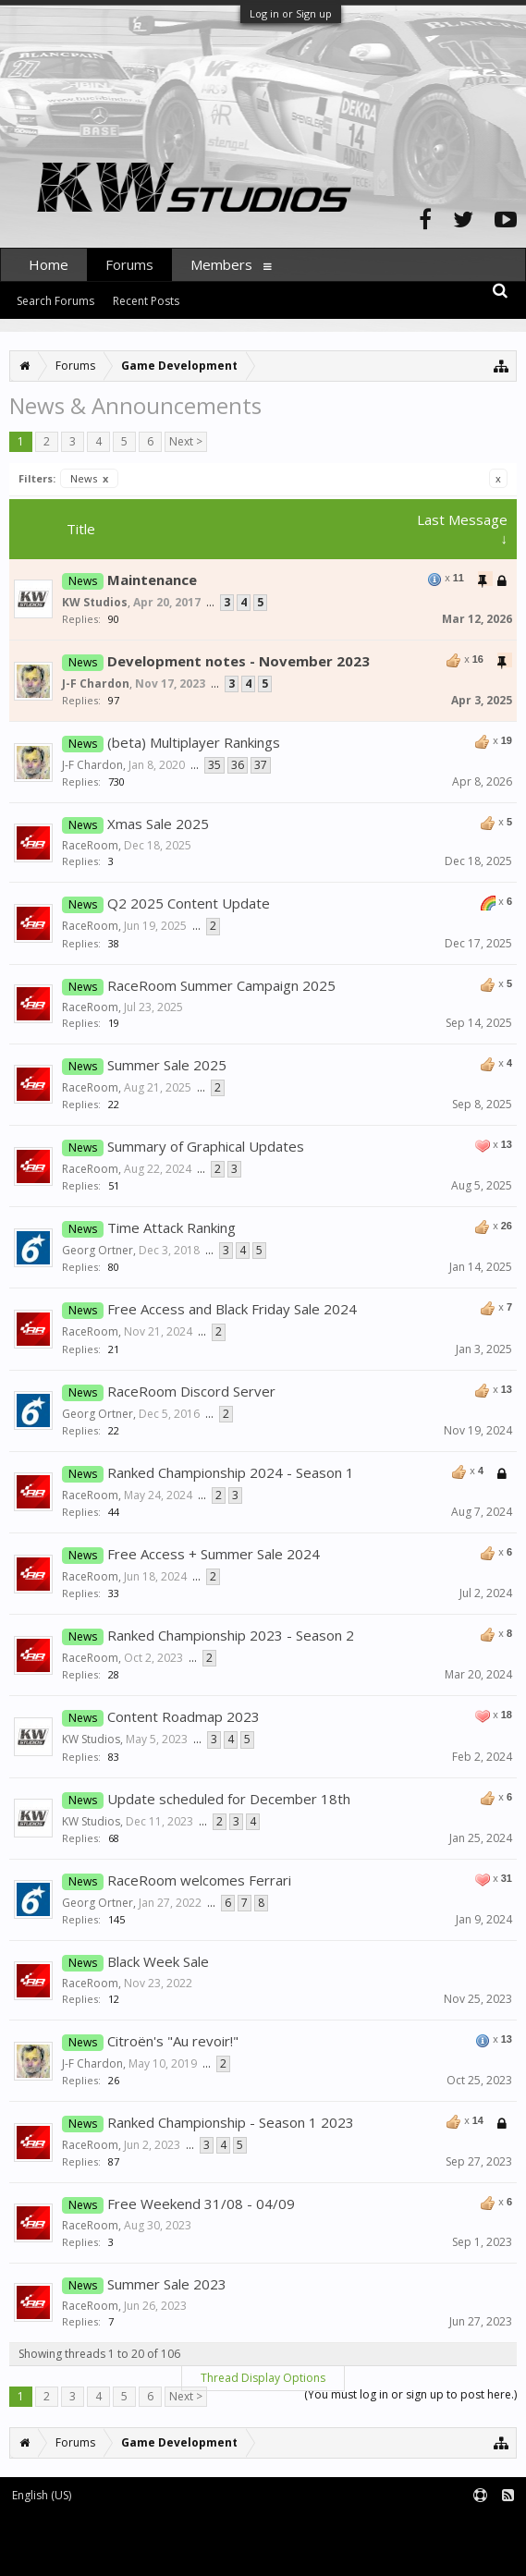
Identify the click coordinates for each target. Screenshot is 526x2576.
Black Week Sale (158, 1961)
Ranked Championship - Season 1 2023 (230, 2122)
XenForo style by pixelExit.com (158, 2553)
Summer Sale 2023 (166, 2284)
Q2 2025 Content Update (188, 903)
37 (260, 765)
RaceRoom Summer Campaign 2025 (221, 985)
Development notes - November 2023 (238, 661)
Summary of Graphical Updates (205, 1146)
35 (214, 765)
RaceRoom (90, 845)
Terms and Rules (479, 2526)
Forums (129, 264)
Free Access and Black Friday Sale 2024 (232, 1309)
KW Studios (95, 602)
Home (48, 264)
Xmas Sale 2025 (158, 823)
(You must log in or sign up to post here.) (410, 2394)
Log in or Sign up (291, 13)
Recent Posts (146, 301)
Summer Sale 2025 (166, 1065)
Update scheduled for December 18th (228, 1798)
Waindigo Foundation (247, 2539)
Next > (185, 441)
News (89, 478)
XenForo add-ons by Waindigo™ (82, 2539)
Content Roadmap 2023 (183, 1716)
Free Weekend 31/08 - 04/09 (201, 2203)
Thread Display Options (263, 2378)
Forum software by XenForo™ (153, 2526)
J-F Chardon (95, 683)
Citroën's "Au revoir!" (173, 2041)
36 (237, 765)
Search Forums (55, 301)
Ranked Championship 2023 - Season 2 (230, 1635)
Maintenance (152, 579)
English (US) (41, 2495)
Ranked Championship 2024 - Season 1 (230, 1472)
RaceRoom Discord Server (191, 1391)
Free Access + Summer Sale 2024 (213, 1553)
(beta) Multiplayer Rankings (193, 742)
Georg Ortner (97, 1250)
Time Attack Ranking (171, 1227)
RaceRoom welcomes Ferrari (199, 1880)
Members (221, 264)
